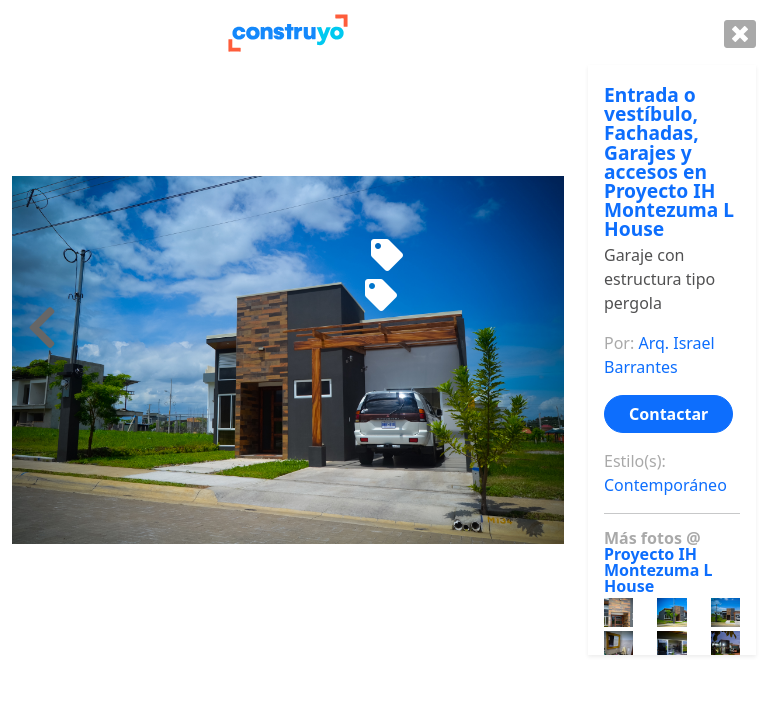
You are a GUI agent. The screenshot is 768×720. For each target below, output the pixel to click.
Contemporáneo (665, 485)
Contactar (668, 414)
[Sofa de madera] (381, 296)
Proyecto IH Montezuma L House (658, 570)
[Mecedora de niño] (387, 256)
